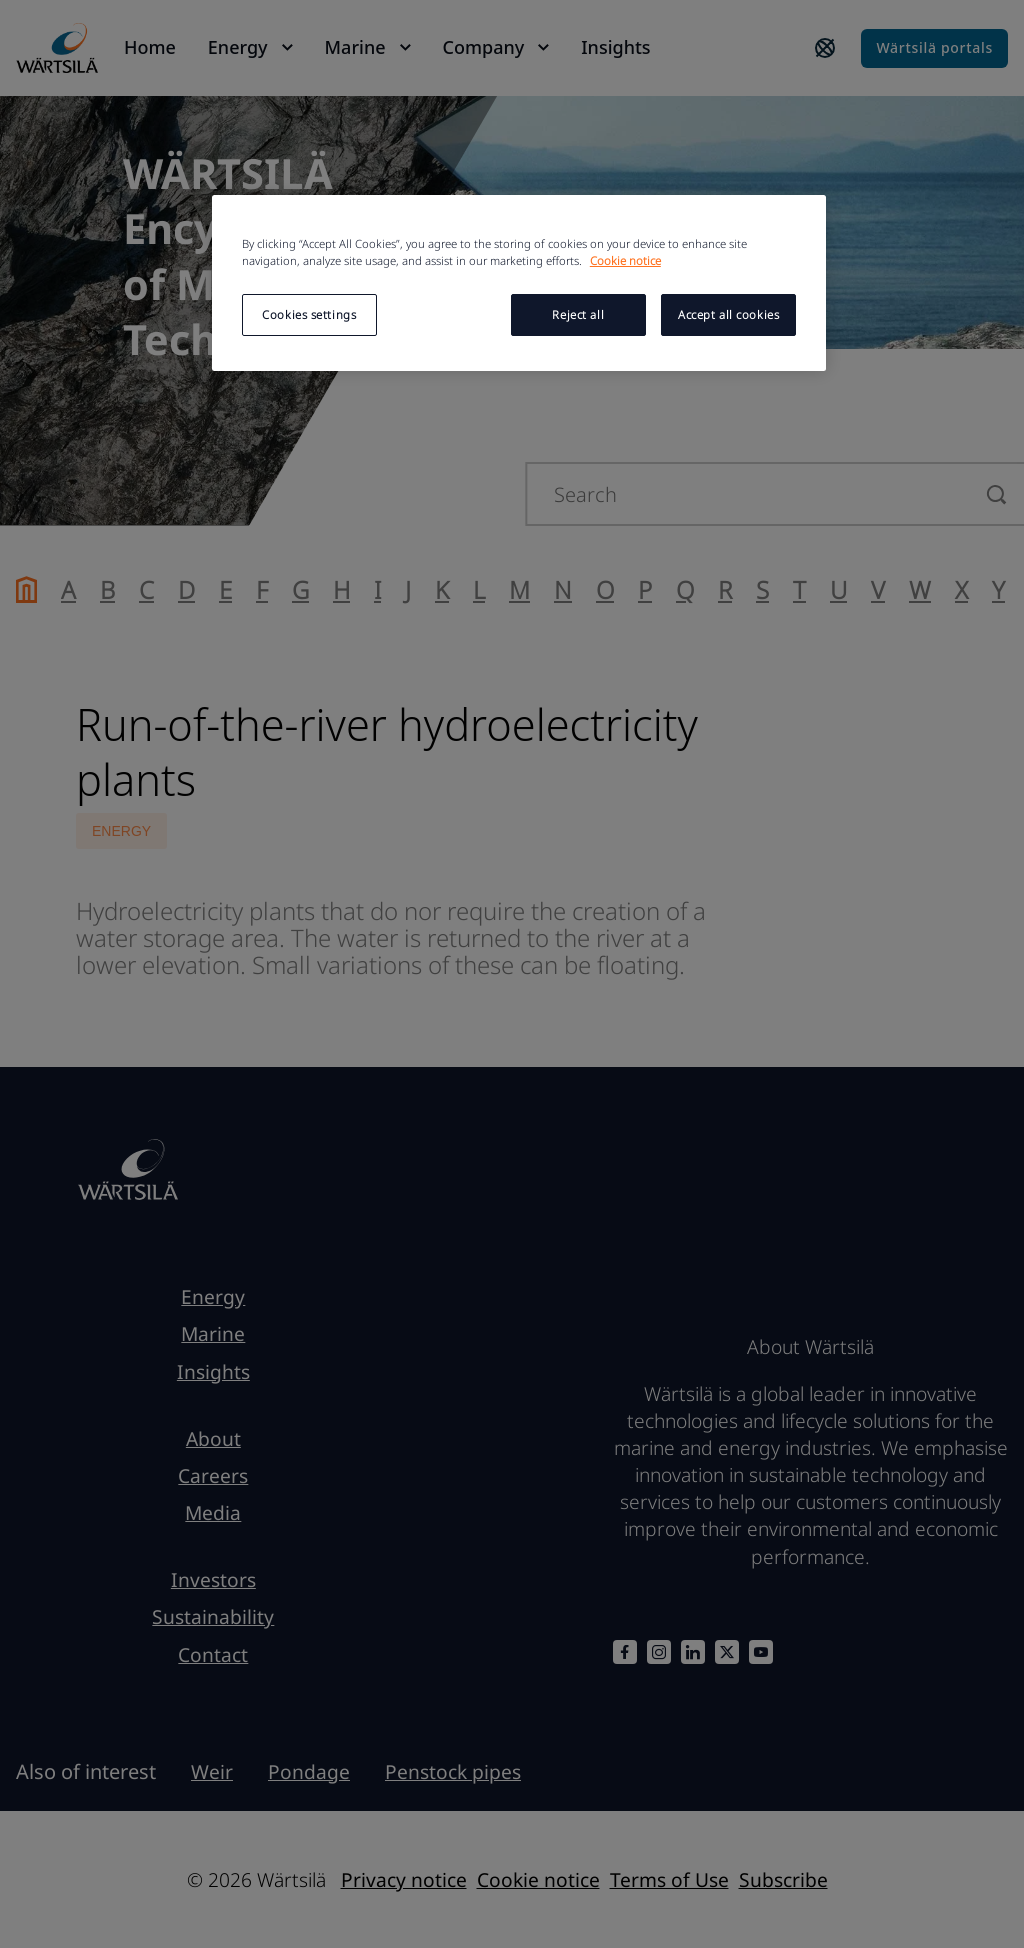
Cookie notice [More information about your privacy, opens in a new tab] (625, 260)
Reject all (578, 314)
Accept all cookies (728, 314)
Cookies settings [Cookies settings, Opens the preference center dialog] (309, 314)
